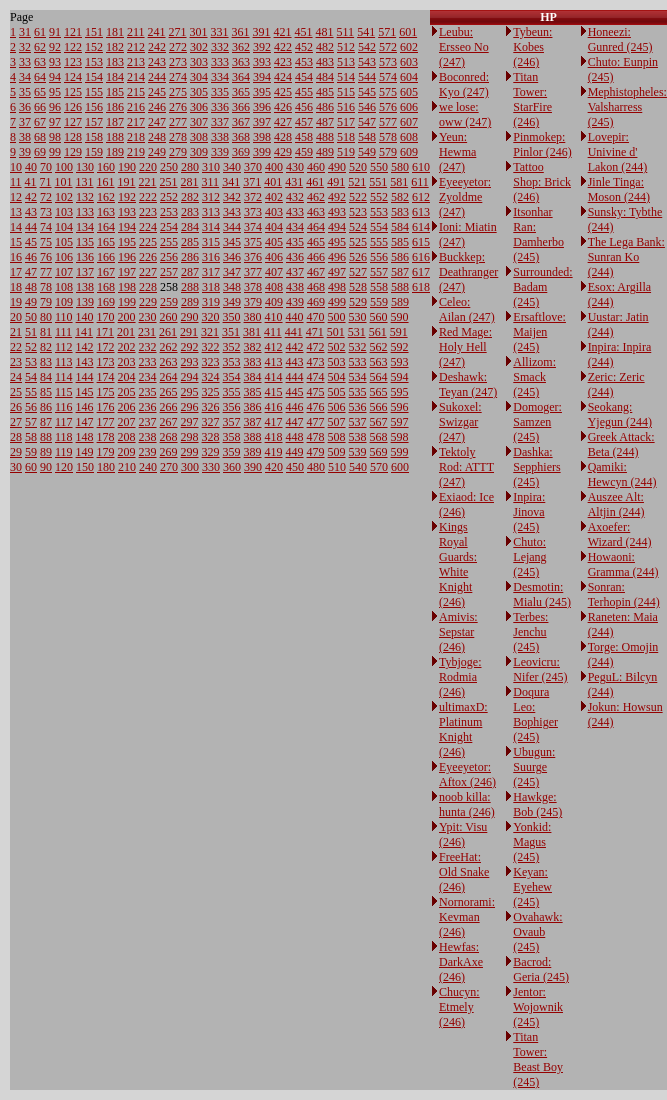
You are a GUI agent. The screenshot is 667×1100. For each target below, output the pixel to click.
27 (16, 422)
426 (283, 107)
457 (304, 122)
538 (358, 437)
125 (73, 92)
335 (220, 92)
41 (31, 182)
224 (148, 227)
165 (106, 242)
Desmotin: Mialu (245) (542, 594)
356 (232, 407)
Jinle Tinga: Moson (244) (619, 189)
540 (358, 467)
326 (211, 407)
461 (315, 182)
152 (94, 47)
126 (73, 107)
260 (169, 317)
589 (400, 302)
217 (136, 122)
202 (127, 347)
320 (211, 317)
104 (64, 227)
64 (40, 77)
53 (31, 362)
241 (157, 32)
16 (16, 257)
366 (241, 107)
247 (157, 122)
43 (31, 212)
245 (157, 92)
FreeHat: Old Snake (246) (464, 872)
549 (367, 152)
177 (106, 422)
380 (253, 317)
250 (169, 167)
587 (400, 272)
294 (190, 377)
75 (46, 242)
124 (73, 77)
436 (295, 257)
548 (367, 137)
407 (274, 272)
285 (190, 242)
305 (199, 92)
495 (337, 242)
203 (127, 362)
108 (64, 287)
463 (316, 212)
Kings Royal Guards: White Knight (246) (458, 564)
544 (367, 77)
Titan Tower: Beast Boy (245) (538, 1059)
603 (409, 62)
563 (379, 362)
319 (211, 302)
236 (148, 407)
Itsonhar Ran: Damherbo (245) (538, 234)
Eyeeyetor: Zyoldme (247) (465, 197)
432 (295, 197)
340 (232, 167)
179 (106, 452)
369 (241, 152)
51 (31, 332)
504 (337, 377)
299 (190, 452)
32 (25, 47)
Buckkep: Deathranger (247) (468, 272)
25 (16, 392)
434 (295, 227)
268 (169, 437)
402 (274, 197)
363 (241, 62)
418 (274, 437)
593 (400, 362)
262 (169, 347)
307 (199, 122)
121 (73, 32)
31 (25, 32)
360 (232, 467)
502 (337, 347)
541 (366, 32)
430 (295, 167)
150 (85, 467)
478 (316, 437)
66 (40, 107)
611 (420, 182)
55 (31, 392)
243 (157, 62)
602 (409, 47)
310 (211, 167)
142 (85, 347)
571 (387, 32)
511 (346, 32)
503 (337, 362)
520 (358, 167)
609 (409, 152)
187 (115, 122)
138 (85, 287)
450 (295, 467)
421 (283, 32)
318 (211, 287)
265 (169, 392)
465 (316, 242)
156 (94, 107)
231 (147, 332)
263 (169, 362)
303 (199, 62)
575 (388, 92)
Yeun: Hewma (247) (457, 152)
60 (31, 467)
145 (85, 392)
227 (148, 272)
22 (16, 347)
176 (106, 407)
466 (316, 257)
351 (231, 332)
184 (115, 77)
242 (157, 47)
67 (40, 122)
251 (169, 182)
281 (190, 182)
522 (358, 197)
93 (55, 62)
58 (31, 437)
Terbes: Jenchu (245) (530, 632)
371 (252, 182)
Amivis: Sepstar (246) (458, 632)
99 (55, 152)
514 (346, 77)
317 (211, 272)
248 (157, 137)
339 (220, 152)
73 (46, 212)
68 (40, 137)
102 (64, 197)
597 (400, 422)
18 (16, 287)
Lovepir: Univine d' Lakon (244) (618, 152)
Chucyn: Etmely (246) (459, 1007)
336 (220, 107)
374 (253, 227)
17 (16, 272)
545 (367, 92)
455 (304, 92)
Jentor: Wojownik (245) (538, 1007)
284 (190, 227)
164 (106, 227)
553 (379, 212)
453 (304, 62)
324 (211, 377)
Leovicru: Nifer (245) (540, 669)
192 (127, 197)
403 (274, 212)
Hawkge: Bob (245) (537, 804)
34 (25, 77)
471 (315, 332)
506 (337, 407)
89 (46, 452)
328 (211, 437)
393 (262, 62)
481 (325, 32)
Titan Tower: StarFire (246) (532, 99)
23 (16, 362)
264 (169, 377)
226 (148, 257)
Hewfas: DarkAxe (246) (461, 962)
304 (199, 77)
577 (388, 122)
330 (211, 467)
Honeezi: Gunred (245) (620, 39)
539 (358, 452)
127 (73, 122)
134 (85, 227)
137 (85, 272)
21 (16, 332)
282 (190, 197)
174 (106, 377)
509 (337, 452)
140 (85, 317)
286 (190, 257)
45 (31, 242)
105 (64, 242)
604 (409, 77)
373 (253, 212)
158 (94, 137)
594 (400, 377)
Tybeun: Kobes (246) (532, 47)
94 (55, 77)
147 (85, 422)
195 (127, 242)
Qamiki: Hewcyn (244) (622, 474)
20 (16, 317)
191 (127, 182)
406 (274, 257)
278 (178, 137)
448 (295, 437)
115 (64, 392)
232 (148, 347)
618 (421, 287)
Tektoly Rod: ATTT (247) (466, 467)
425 (283, 92)
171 (105, 332)
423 (283, 62)
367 (241, 122)
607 (409, 122)
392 (262, 47)
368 (241, 137)
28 (16, 437)
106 (64, 257)
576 (388, 107)
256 (169, 257)
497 (337, 272)
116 (64, 407)
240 (148, 467)
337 (220, 122)
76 (46, 257)
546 (367, 107)
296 (190, 407)
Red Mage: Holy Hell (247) (465, 347)
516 (346, 107)
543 (367, 62)
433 (295, 212)
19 (16, 302)
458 (304, 137)
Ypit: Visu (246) (463, 834)
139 (85, 302)
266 (169, 407)
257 (169, 272)
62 (40, 47)
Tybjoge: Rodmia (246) (460, 677)
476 (316, 407)
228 (148, 287)
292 (190, 347)
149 (85, 452)
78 (46, 287)
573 (388, 62)
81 (46, 332)
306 (199, 107)
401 (273, 182)
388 (253, 437)
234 (148, 377)
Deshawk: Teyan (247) (468, 384)
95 (55, 92)
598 (400, 437)
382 (253, 347)
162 (106, 197)
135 (85, 242)
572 (388, 47)
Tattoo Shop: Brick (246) (542, 182)
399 (262, 152)
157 (94, 122)
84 (46, 377)
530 (358, 317)
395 (262, 92)
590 (400, 317)
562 (379, 347)
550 (379, 167)
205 (127, 392)
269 (169, 452)
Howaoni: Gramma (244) (623, 564)
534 (358, 377)
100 (64, 167)
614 (421, 227)
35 (25, 92)
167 (106, 272)
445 (295, 392)
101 (64, 182)
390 (253, 467)
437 (295, 272)
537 (358, 422)
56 (31, 407)
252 (169, 197)
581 (399, 182)
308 (199, 137)
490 (337, 167)
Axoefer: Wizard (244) (620, 534)
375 (253, 242)
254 (169, 227)
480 (316, 467)
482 (325, 47)
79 (46, 302)
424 (283, 77)
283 (190, 212)
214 (136, 77)
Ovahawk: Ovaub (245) (537, 932)
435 (295, 242)
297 (190, 422)
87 (46, 422)
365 (241, 92)
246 (157, 107)
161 (106, 182)
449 (295, 452)
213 (136, 62)
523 (358, 212)
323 (211, 362)
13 (16, 212)
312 (211, 197)
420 (274, 467)
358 (232, 437)
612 (421, 197)
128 (73, 137)
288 (190, 287)
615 (421, 242)
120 (64, 467)
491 (336, 182)
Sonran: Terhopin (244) (624, 594)
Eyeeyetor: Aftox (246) (467, 774)
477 (316, 422)
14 (16, 227)
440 (295, 317)
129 (73, 152)
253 (169, 212)
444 (295, 377)
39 (25, 152)
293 (190, 362)
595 (400, 392)
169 (106, 302)
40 (31, 167)
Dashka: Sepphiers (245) (536, 467)
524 (358, 227)
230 (148, 317)
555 (379, 242)
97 (55, 122)
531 (357, 332)
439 (295, 302)
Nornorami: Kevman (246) (467, 917)
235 (148, 392)
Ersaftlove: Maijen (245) (539, 332)
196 (127, 257)
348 (232, 287)
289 (190, 302)
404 (274, 227)
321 (210, 332)
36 (25, 107)
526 (358, 257)
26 (16, 407)
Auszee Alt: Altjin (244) (616, 504)
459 (304, 152)
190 (127, 167)
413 (274, 362)
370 (253, 167)
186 (115, 107)
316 (211, 257)
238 (148, 437)
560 (379, 317)
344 (232, 227)
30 (16, 467)
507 (337, 422)
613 (421, 212)
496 (337, 257)
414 (274, 377)
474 (316, 377)
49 (31, 302)
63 (40, 62)
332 (220, 47)
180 (106, 467)
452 (304, 47)
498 (337, 287)
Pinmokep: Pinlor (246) (542, 144)
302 (199, 47)
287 (190, 272)
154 (94, 77)
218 (136, 137)
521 (357, 182)
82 (46, 347)
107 (64, 272)
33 (25, 62)
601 (408, 32)
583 (400, 212)
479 (316, 452)
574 (388, 77)
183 (115, 62)
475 (316, 392)
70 (46, 167)
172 (106, 347)
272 (178, 47)
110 (64, 317)
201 (126, 332)
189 (115, 152)
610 (421, 167)
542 (367, 47)
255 (169, 242)
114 (64, 377)
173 (106, 362)
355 (232, 392)
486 (325, 107)
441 (294, 332)
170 (106, 317)
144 (85, 377)
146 (85, 407)
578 (388, 137)
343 (232, 212)
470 (316, 317)
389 (253, 452)
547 (367, 122)
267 (169, 422)
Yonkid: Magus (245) (532, 842)
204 (127, 377)
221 (148, 182)
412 (274, 347)
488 (325, 137)
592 (400, 347)
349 (232, 302)
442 (295, 347)
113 (64, 362)
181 (115, 32)
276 (178, 107)
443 (295, 362)
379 (253, 302)
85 (46, 392)
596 (400, 407)
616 (421, 257)
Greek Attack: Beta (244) (621, 444)
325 (211, 392)
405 (274, 242)
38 (25, 137)
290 (190, 317)
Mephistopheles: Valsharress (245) (627, 107)
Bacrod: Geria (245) (541, 969)
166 (106, 257)
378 (253, 287)
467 (316, 272)
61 (40, 32)
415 (274, 392)
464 (316, 227)
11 (16, 182)
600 (400, 467)
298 (190, 437)
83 (46, 362)
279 (178, 152)
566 (379, 407)
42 (31, 197)
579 (388, 152)
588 (400, 287)
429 (283, 152)
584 (400, 227)
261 (168, 332)
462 (316, 197)
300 (190, 467)
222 (148, 197)
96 (55, 107)
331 (220, 32)
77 (46, 272)
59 (31, 452)
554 (379, 227)
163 (106, 212)
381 (252, 332)
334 (220, 77)
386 (253, 407)
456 (304, 107)
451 (304, 32)
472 (316, 347)
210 (127, 467)
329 (211, 452)
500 (337, 317)
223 (148, 212)
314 (211, 227)
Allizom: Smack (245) (534, 377)
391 (262, 32)
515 (346, 92)
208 (127, 437)
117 (64, 422)
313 (211, 212)
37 (25, 122)
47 (31, 272)
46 (31, 257)
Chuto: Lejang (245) (529, 557)
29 (16, 452)
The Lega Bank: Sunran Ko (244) (626, 257)
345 (232, 242)
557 (379, 272)
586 (400, 257)
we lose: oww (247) (465, 114)
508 (337, 437)
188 (115, 137)
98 (55, 137)
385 (253, 392)
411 (273, 332)
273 (178, 62)
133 (85, 212)
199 (127, 302)
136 (85, 257)
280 (190, 167)
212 (136, 47)
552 (379, 197)
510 (337, 467)
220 (148, 167)
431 (294, 182)
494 (337, 227)
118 (64, 437)
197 (127, 272)
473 (316, 362)
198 (127, 287)
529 (358, 302)
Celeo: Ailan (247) (467, 309)
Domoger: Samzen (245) (537, 422)
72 (46, 197)
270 (169, 467)
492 (337, 197)
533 (358, 362)
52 (31, 347)
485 (325, 92)
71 (46, 182)
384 (253, 377)
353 (232, 362)
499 (337, 302)
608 (409, 137)
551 (378, 182)
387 (253, 422)
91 (55, 32)
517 (346, 122)
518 (346, 137)
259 (169, 302)
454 (304, 77)
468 (316, 287)
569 (379, 452)
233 (148, 362)
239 (148, 452)
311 (211, 182)
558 (379, 287)
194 (127, 227)
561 (378, 332)
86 (46, 407)
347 (232, 272)
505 (337, 392)
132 (85, 197)
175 (106, 392)
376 (253, 257)
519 (346, 152)
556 (379, 257)
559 (379, 302)
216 (136, 107)
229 (148, 302)
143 (85, 362)
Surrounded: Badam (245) (542, 287)
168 (106, 287)
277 (178, 122)
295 (190, 392)
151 (94, 32)
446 (295, 407)
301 (199, 32)
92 (55, 47)
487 (325, 122)
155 (94, 92)
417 (274, 422)
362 (241, 47)
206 (127, 407)
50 (31, 317)
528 (358, 287)
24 (16, 377)
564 (379, 377)
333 (220, 62)
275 (178, 92)
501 (336, 332)
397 (262, 122)
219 (136, 152)
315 (211, 242)
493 (337, 212)
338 (220, 137)
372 (253, 197)
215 (136, 92)
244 (157, 77)
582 (400, 197)
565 (379, 392)
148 (85, 437)
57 (31, 422)
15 (16, 242)
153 (94, 62)
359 (232, 452)
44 (31, 227)
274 (178, 77)
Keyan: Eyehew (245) (532, 887)
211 (136, 32)
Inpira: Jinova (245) (529, 512)
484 (325, 77)
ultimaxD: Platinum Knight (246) (463, 729)
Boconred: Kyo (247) (464, 84)
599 (400, 452)
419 (274, 452)
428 (283, 137)
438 (295, 287)
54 (31, 377)
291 (189, 332)
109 (64, 302)
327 (211, 422)
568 (379, 437)
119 (64, 452)
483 (325, 62)
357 (232, 422)
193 (127, 212)
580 (400, 167)
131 (85, 182)
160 (106, 167)
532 (358, 347)
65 (40, 92)
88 (46, 437)
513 (346, 62)
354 (232, 377)
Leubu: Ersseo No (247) (464, 47)
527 (358, 272)
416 (274, 407)
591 (399, 332)
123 (73, 62)
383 (253, 362)
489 (325, 152)
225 (148, 242)
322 (211, 347)
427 (283, 122)
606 (409, 107)
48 (31, 287)
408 (274, 287)
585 (400, 242)
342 (232, 197)
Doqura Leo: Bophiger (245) (535, 714)
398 (262, 137)
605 (409, 92)
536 (358, 407)
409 (274, 302)
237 (148, 422)
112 (64, 347)
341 (231, 182)
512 (346, 47)
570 (379, 467)
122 (73, 47)
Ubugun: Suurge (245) (534, 767)
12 (16, 197)
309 (199, 152)
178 (106, 437)
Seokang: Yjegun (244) (620, 414)
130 (85, 167)
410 (274, 317)
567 (379, 422)
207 (127, 422)
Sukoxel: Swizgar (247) (460, 422)
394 (262, 77)
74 (46, 227)
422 (283, 47)
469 (316, 302)
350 (232, 317)
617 (421, 272)
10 (16, 167)
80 (46, 317)
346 (232, 257)
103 (64, 212)
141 (84, 332)
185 (115, 92)
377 (253, 272)
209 (127, 452)
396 (262, 107)
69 (40, 152)
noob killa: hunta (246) (467, 804)
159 (94, 152)
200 (127, 317)
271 (178, 32)
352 (232, 347)
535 (358, 392)
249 (157, 152)
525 (358, 242)
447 (295, 422)
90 (46, 467)
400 (274, 167)
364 (241, 77)
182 (115, 47)
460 (316, 167)
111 (63, 332)
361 (241, 32)
